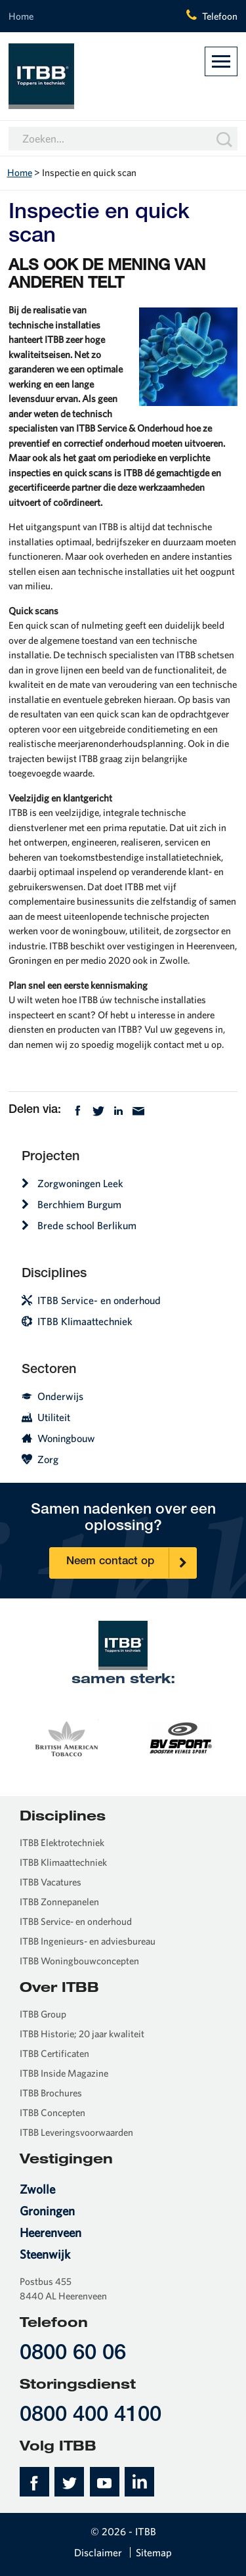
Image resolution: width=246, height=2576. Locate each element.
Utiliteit (46, 1417)
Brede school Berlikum (79, 1225)
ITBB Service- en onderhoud (91, 1300)
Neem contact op (131, 1563)
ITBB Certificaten (54, 2053)
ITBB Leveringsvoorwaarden (76, 2132)
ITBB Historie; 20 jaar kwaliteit (82, 2033)
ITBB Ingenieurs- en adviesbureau (87, 1941)
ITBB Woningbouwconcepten (79, 1960)
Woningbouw (58, 1438)
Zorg (40, 1459)
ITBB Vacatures (50, 1881)
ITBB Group (43, 2014)
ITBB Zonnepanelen (59, 1901)
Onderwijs (52, 1396)
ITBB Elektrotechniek (62, 1842)
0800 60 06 (73, 2354)
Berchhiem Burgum (71, 1204)
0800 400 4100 (90, 2416)
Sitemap (154, 2552)
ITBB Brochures (51, 2092)
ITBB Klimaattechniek (77, 1321)
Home (21, 16)
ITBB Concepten (52, 2112)
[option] (66, 1736)
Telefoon (219, 16)
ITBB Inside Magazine (64, 2073)
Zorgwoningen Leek (72, 1183)
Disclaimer (98, 2552)
